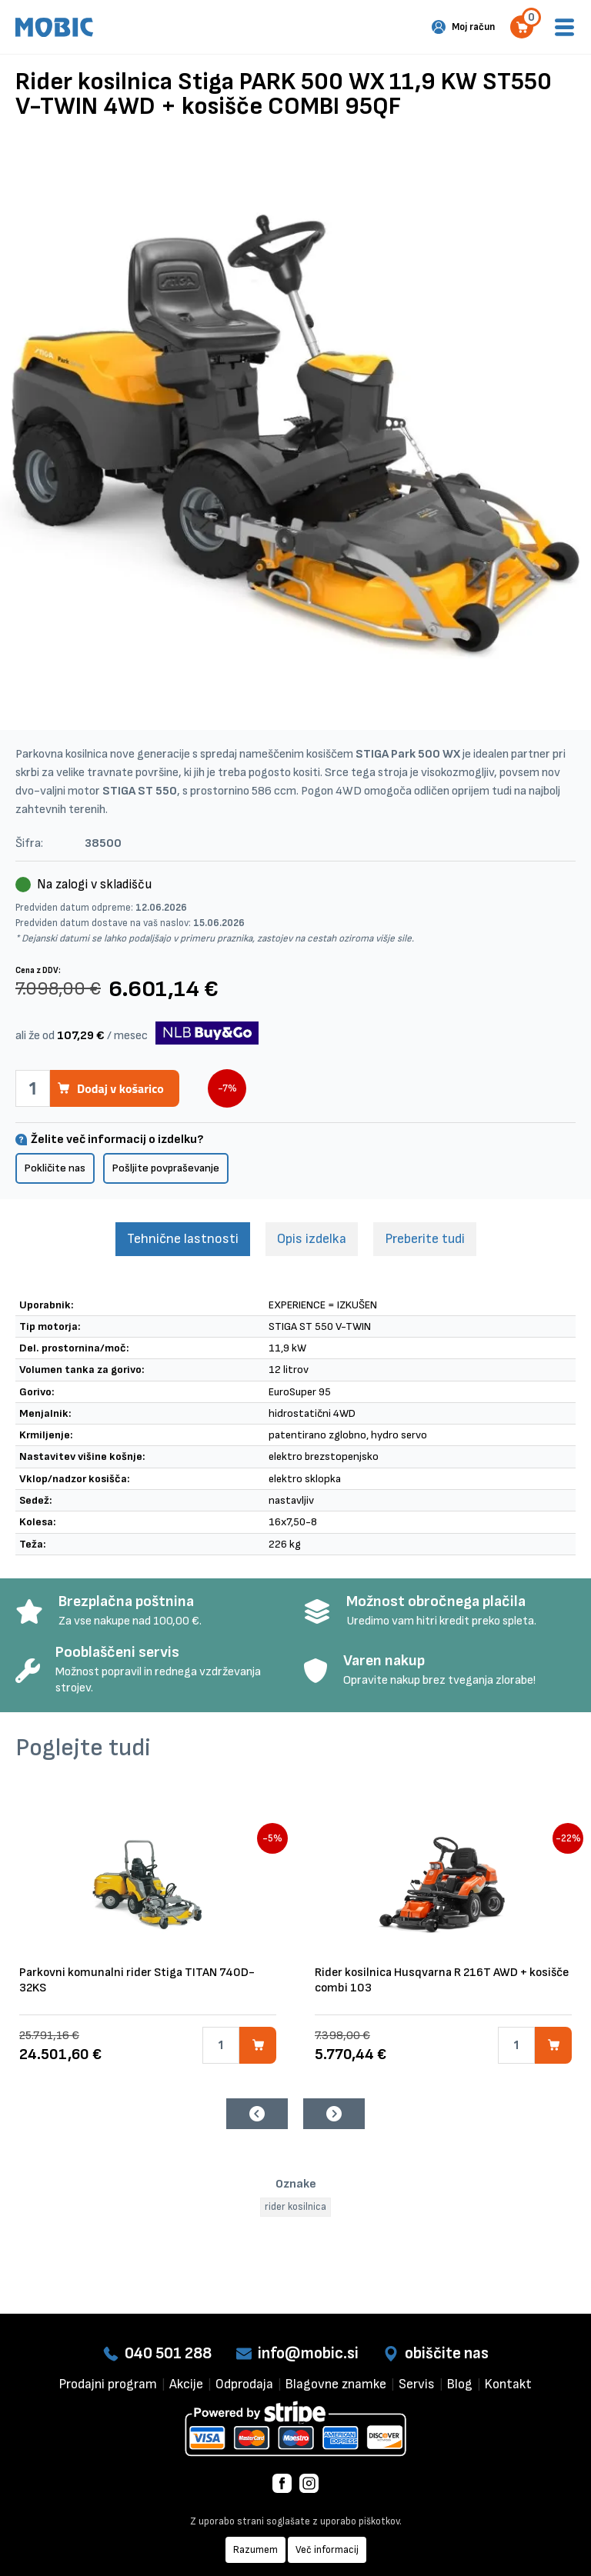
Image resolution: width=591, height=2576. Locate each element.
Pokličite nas (55, 1168)
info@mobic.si (308, 2353)
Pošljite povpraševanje (165, 1168)
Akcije (186, 2384)
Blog (459, 2384)
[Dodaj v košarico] (257, 2045)
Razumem (255, 2550)
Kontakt (508, 2384)
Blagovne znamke (335, 2384)
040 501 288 (168, 2353)
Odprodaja (244, 2384)
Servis (417, 2384)
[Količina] (220, 2045)
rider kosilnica (295, 2207)
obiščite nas (447, 2353)
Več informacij (327, 2550)
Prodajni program (108, 2384)
